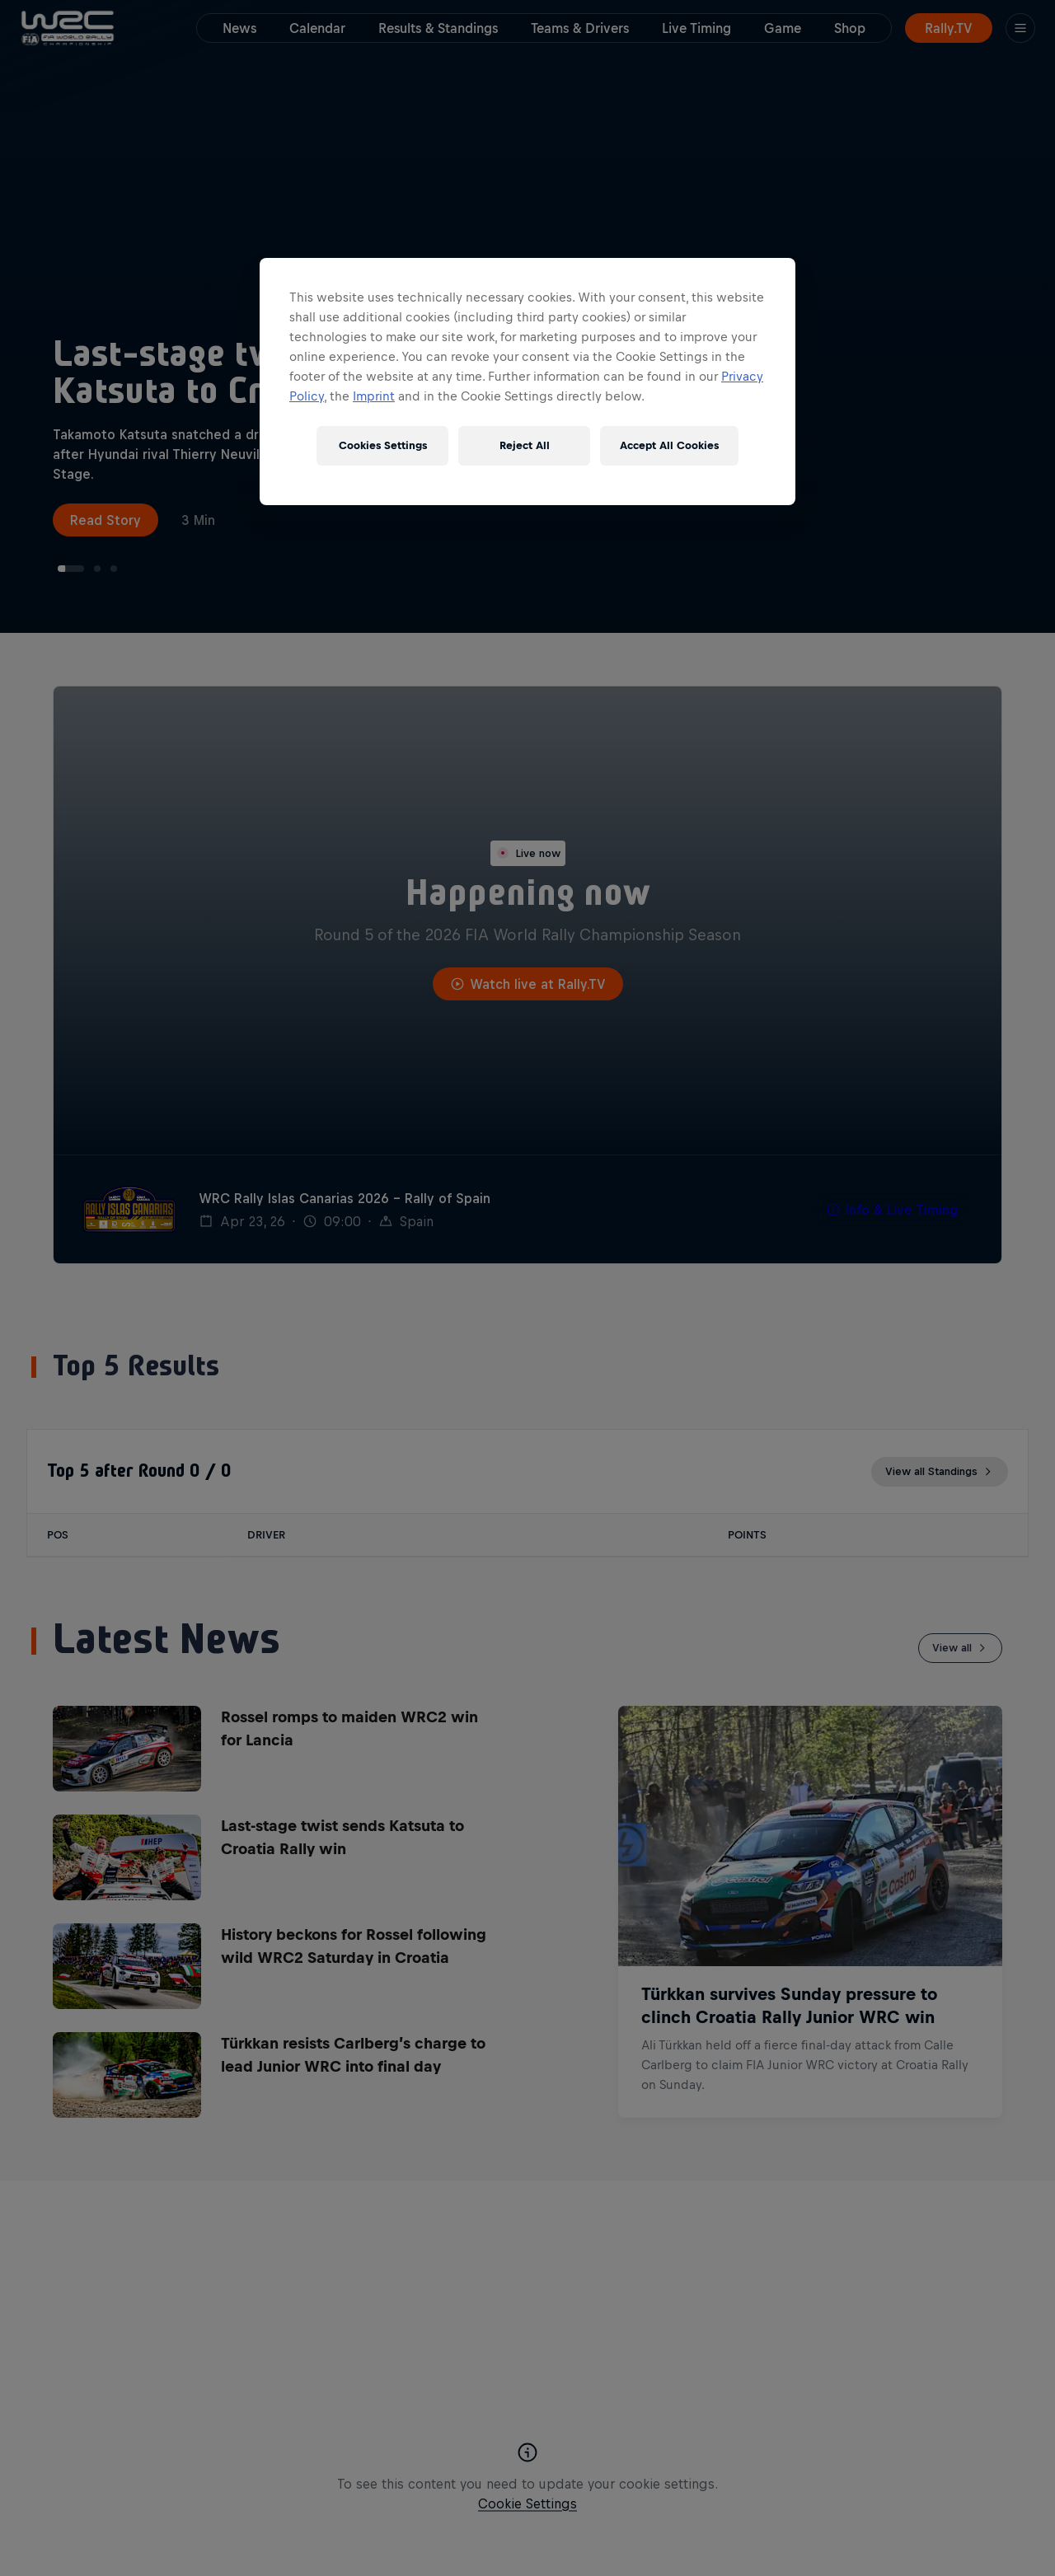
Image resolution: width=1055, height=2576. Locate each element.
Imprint (374, 396)
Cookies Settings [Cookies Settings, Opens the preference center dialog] (383, 445)
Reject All (524, 445)
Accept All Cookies (669, 445)
